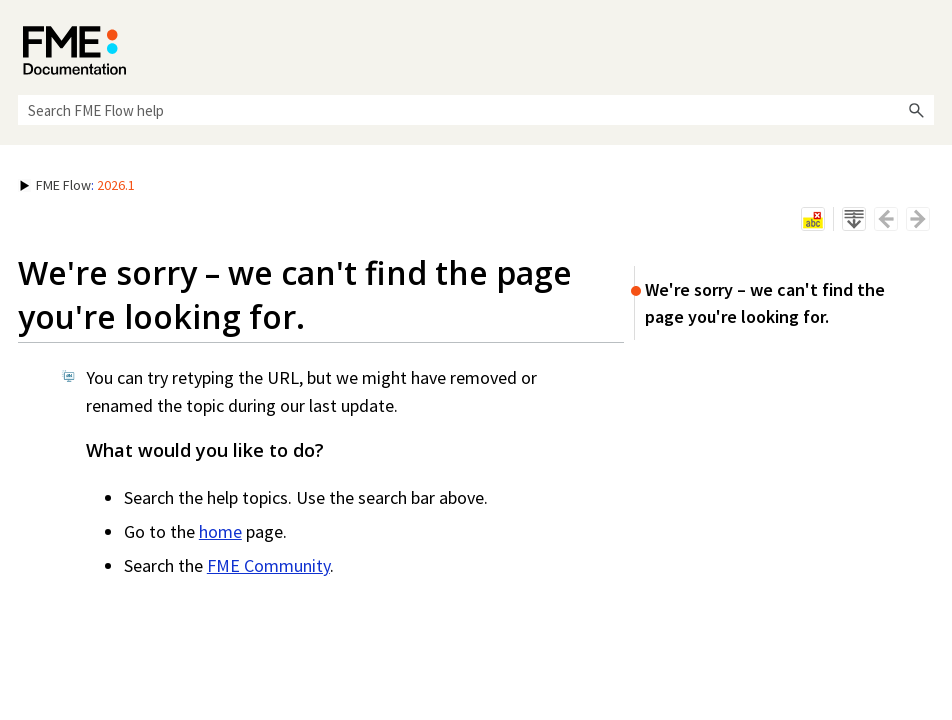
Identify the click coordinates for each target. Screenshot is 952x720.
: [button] (77, 185)
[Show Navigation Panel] (923, 45)
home (220, 531)
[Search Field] (476, 110)
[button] (916, 110)
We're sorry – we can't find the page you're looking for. (765, 303)
